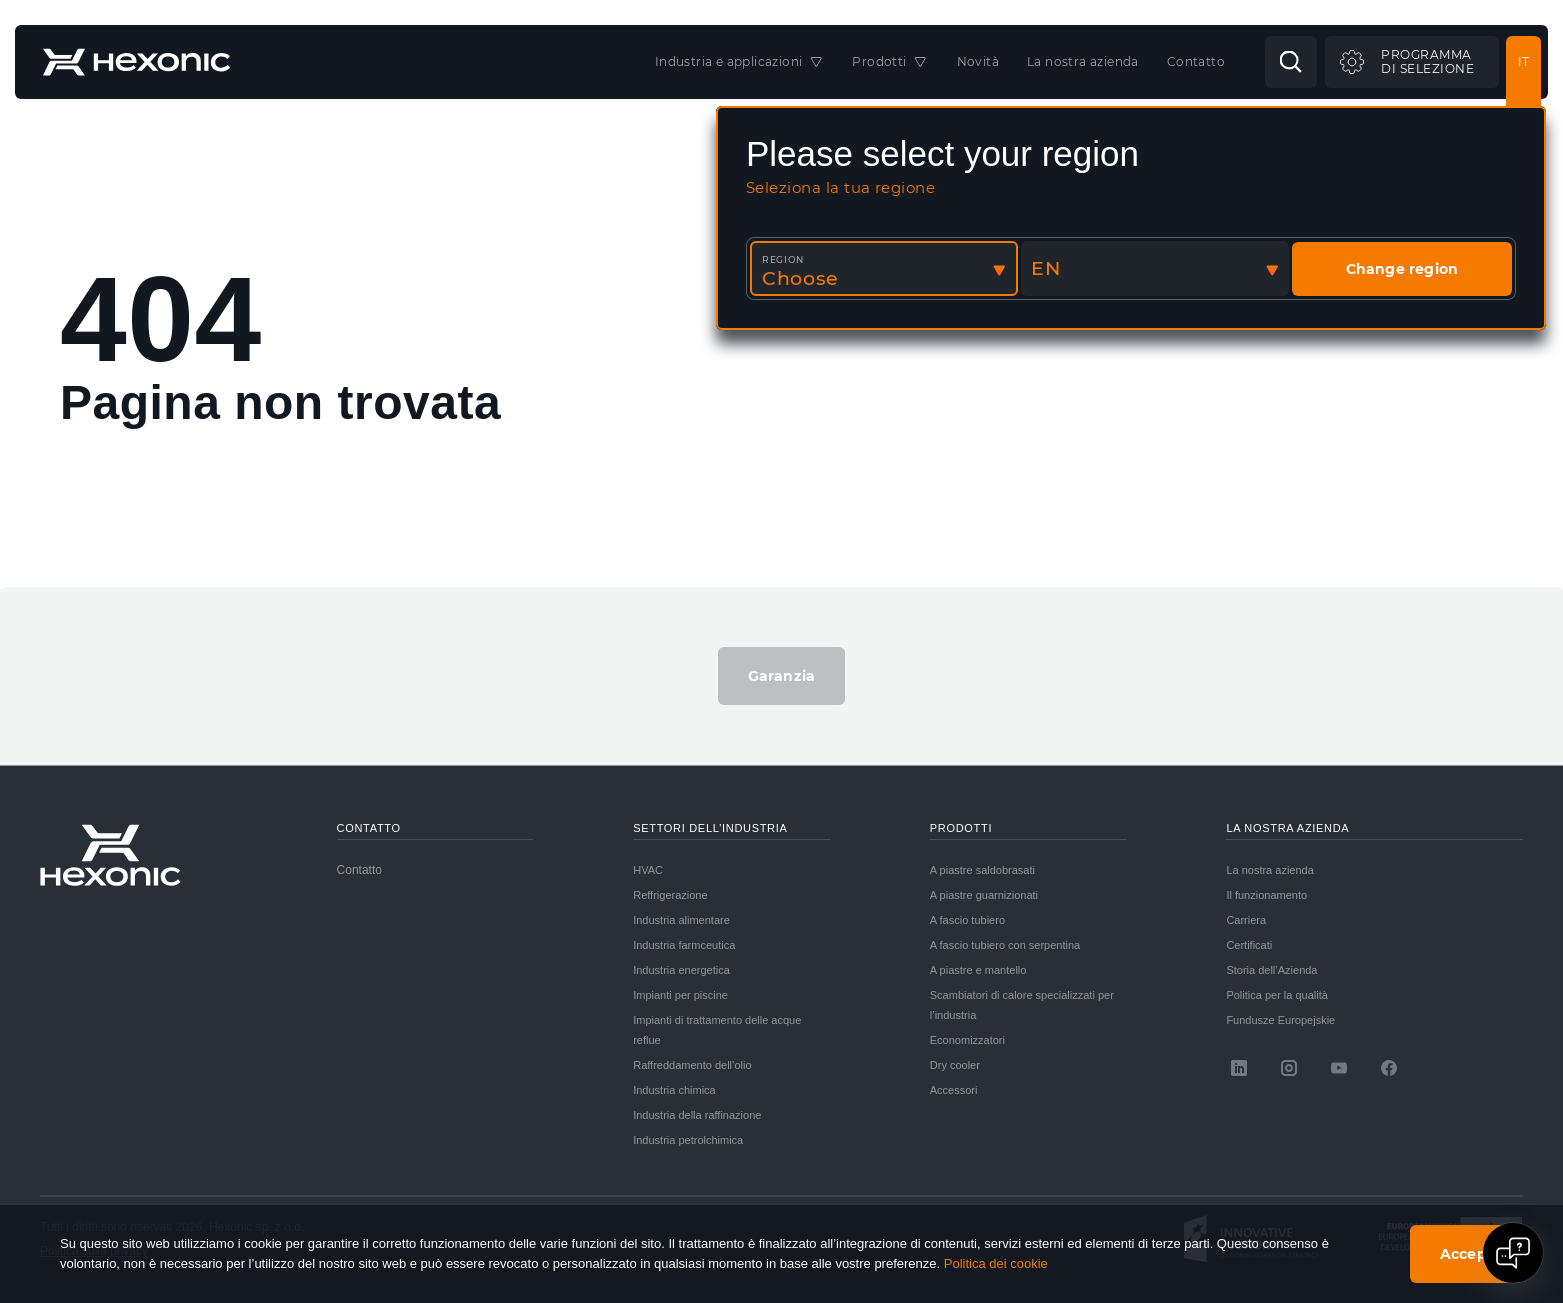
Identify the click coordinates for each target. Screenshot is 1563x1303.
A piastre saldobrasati (982, 870)
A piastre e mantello (978, 970)
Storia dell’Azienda (1271, 970)
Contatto (359, 870)
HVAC (648, 870)
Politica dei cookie (996, 1263)
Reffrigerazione (670, 895)
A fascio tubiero (967, 920)
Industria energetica (681, 970)
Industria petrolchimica (688, 1140)
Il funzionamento (1266, 895)
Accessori (954, 1090)
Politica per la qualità (1277, 995)
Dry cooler (955, 1065)
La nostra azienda (1269, 870)
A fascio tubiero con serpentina (1005, 945)
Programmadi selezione (1427, 61)
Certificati (1249, 945)
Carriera (1246, 920)
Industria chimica (674, 1090)
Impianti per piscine (680, 995)
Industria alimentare (681, 920)
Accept (1466, 1254)
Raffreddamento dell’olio (692, 1065)
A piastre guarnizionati (984, 895)
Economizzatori (967, 1040)
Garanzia (782, 676)
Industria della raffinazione (697, 1115)
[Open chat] (1513, 1253)
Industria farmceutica (684, 945)
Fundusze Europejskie (1280, 1020)
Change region (1402, 269)
